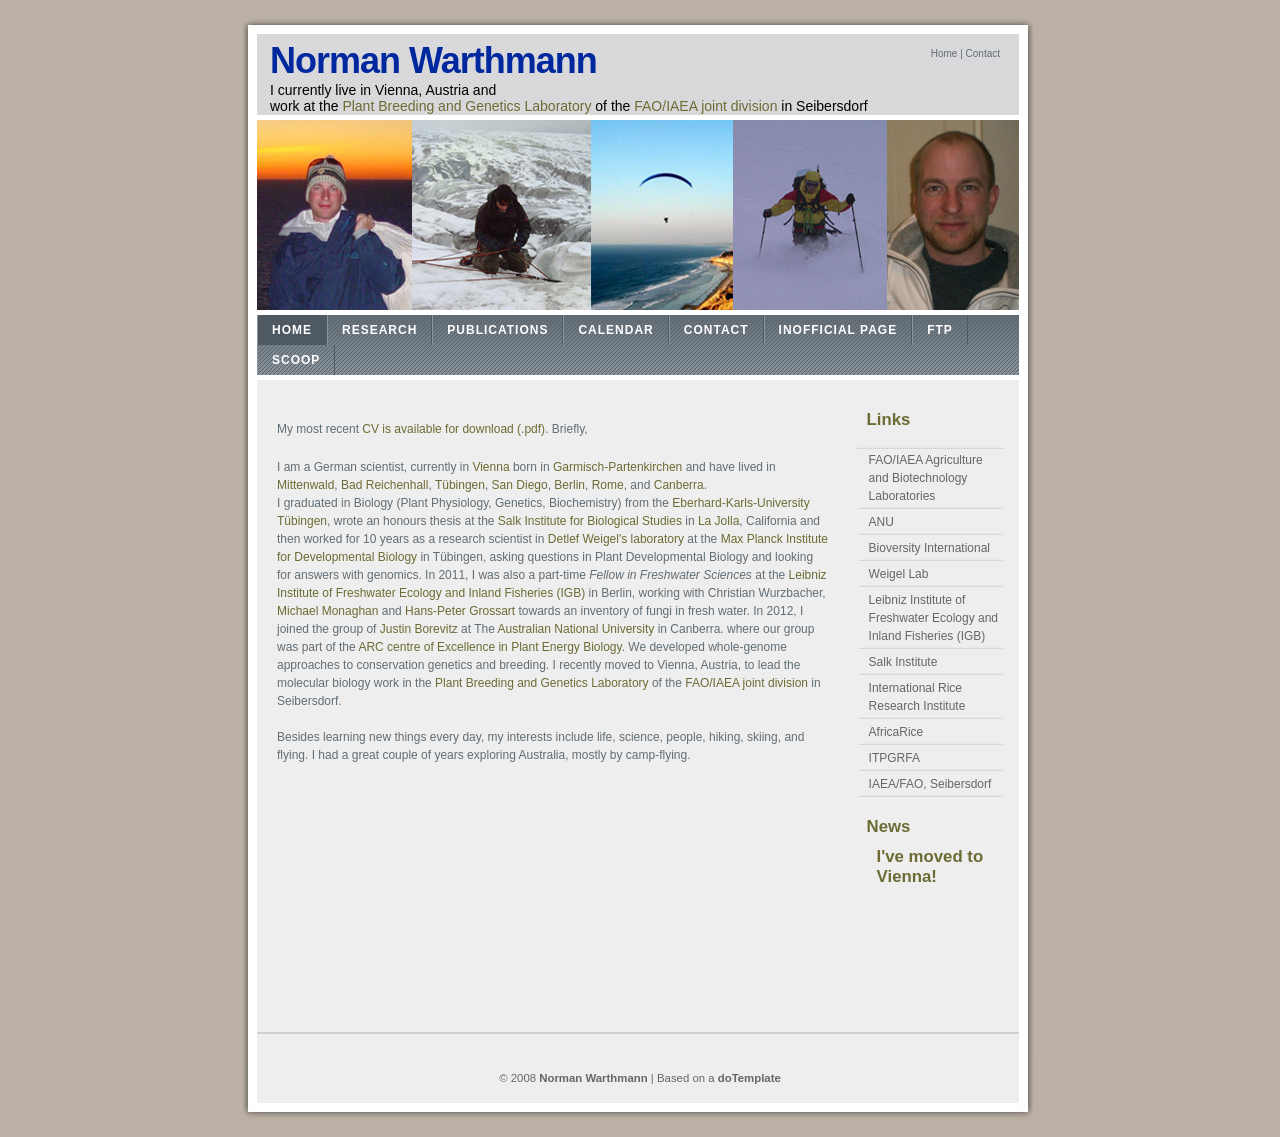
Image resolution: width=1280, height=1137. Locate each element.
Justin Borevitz (419, 629)
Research (379, 330)
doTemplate (749, 1078)
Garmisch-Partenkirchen (617, 467)
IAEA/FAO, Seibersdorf (930, 784)
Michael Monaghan (327, 611)
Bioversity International (929, 548)
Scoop (296, 360)
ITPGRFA (894, 758)
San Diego (520, 485)
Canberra (679, 485)
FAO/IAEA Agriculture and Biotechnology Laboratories (926, 478)
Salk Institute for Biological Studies (591, 521)
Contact (983, 53)
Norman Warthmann (433, 60)
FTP (940, 330)
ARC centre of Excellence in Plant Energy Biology (489, 647)
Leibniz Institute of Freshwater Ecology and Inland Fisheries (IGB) (933, 618)
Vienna (490, 467)
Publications (497, 330)
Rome (608, 485)
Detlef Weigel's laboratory (616, 539)
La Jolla (718, 521)
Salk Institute (903, 662)
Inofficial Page (838, 330)
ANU (881, 522)
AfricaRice (896, 732)
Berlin (569, 485)
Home (944, 53)
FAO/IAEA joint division (705, 106)
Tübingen (460, 485)
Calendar (615, 330)
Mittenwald (305, 485)
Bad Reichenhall (384, 485)
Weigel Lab (899, 574)
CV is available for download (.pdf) (453, 429)
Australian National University (576, 629)
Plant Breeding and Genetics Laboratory (466, 106)
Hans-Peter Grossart (460, 611)
